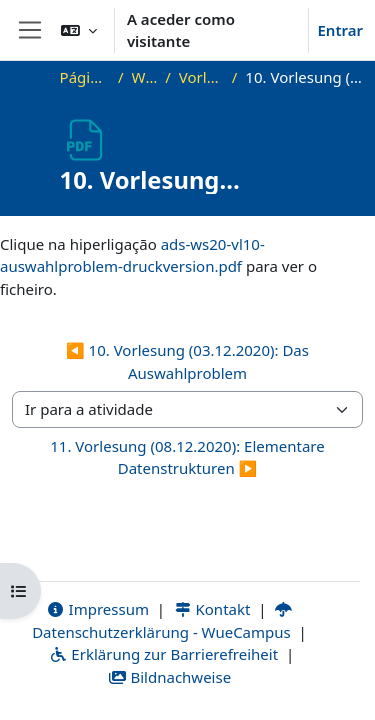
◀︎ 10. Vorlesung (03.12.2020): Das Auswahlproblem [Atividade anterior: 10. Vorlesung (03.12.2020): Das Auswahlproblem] (187, 361)
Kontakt (212, 609)
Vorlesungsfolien (201, 77)
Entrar (340, 30)
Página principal (85, 77)
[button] (79, 30)
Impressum (97, 609)
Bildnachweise (169, 677)
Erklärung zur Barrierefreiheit (163, 654)
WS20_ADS (145, 77)
